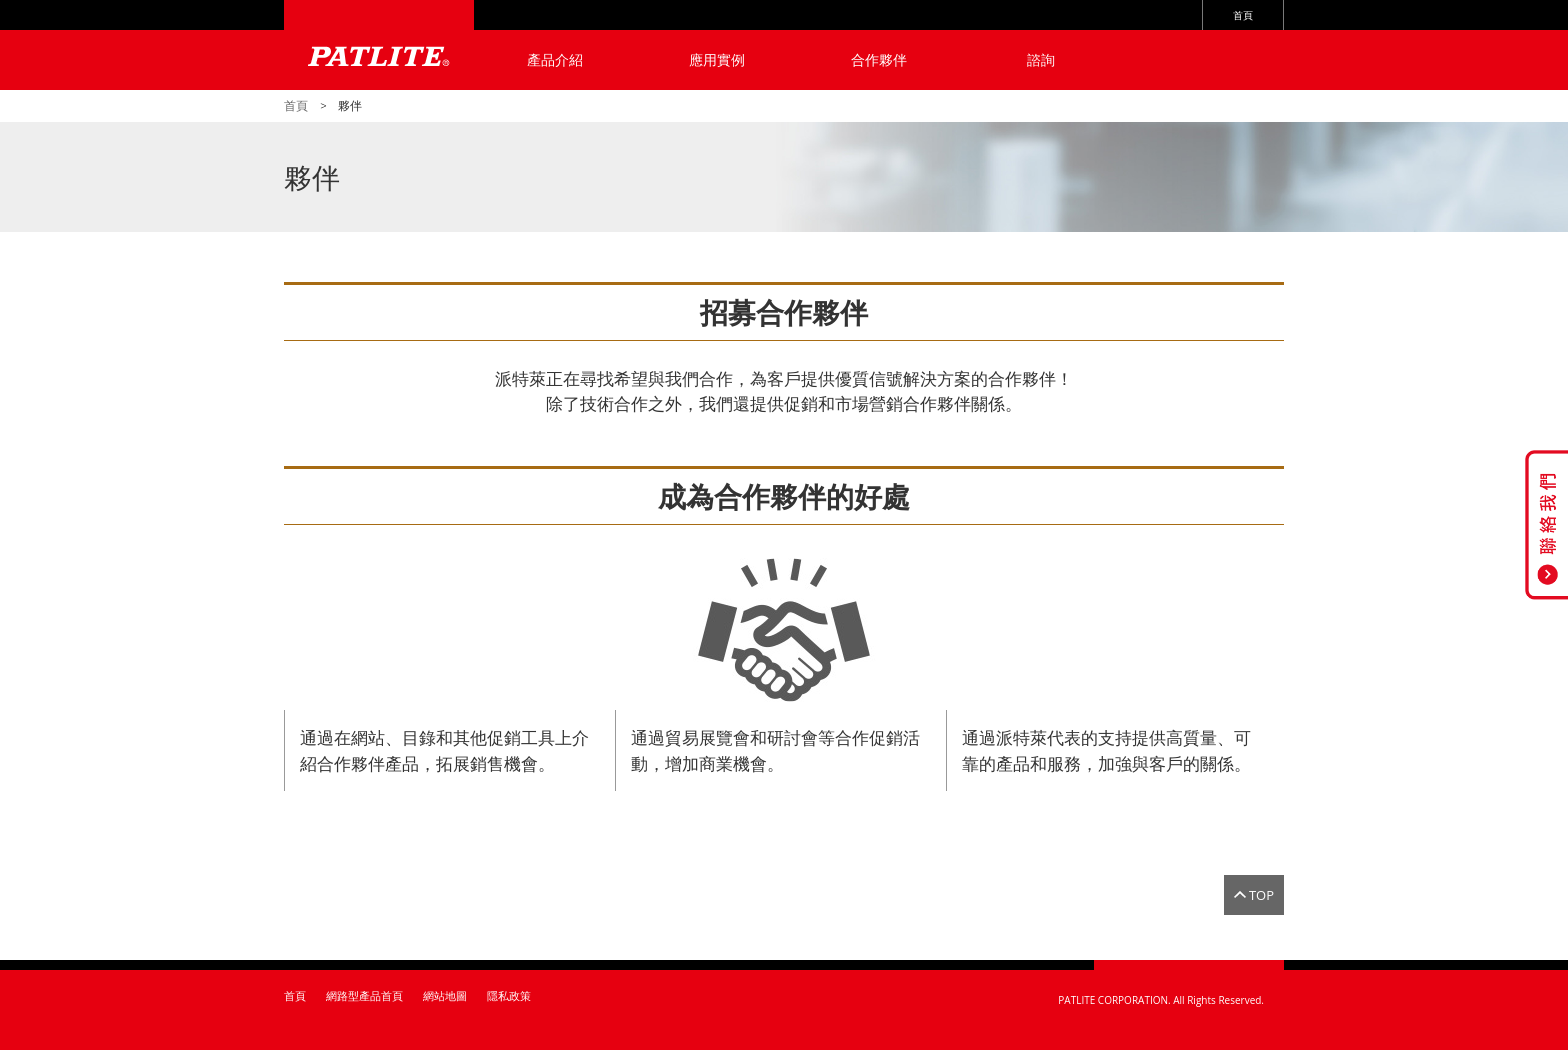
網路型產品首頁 (364, 995)
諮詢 (1041, 59)
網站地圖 (445, 995)
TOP (1261, 895)
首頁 (1243, 15)
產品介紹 (555, 59)
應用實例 (717, 59)
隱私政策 (509, 995)
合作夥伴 (879, 59)
